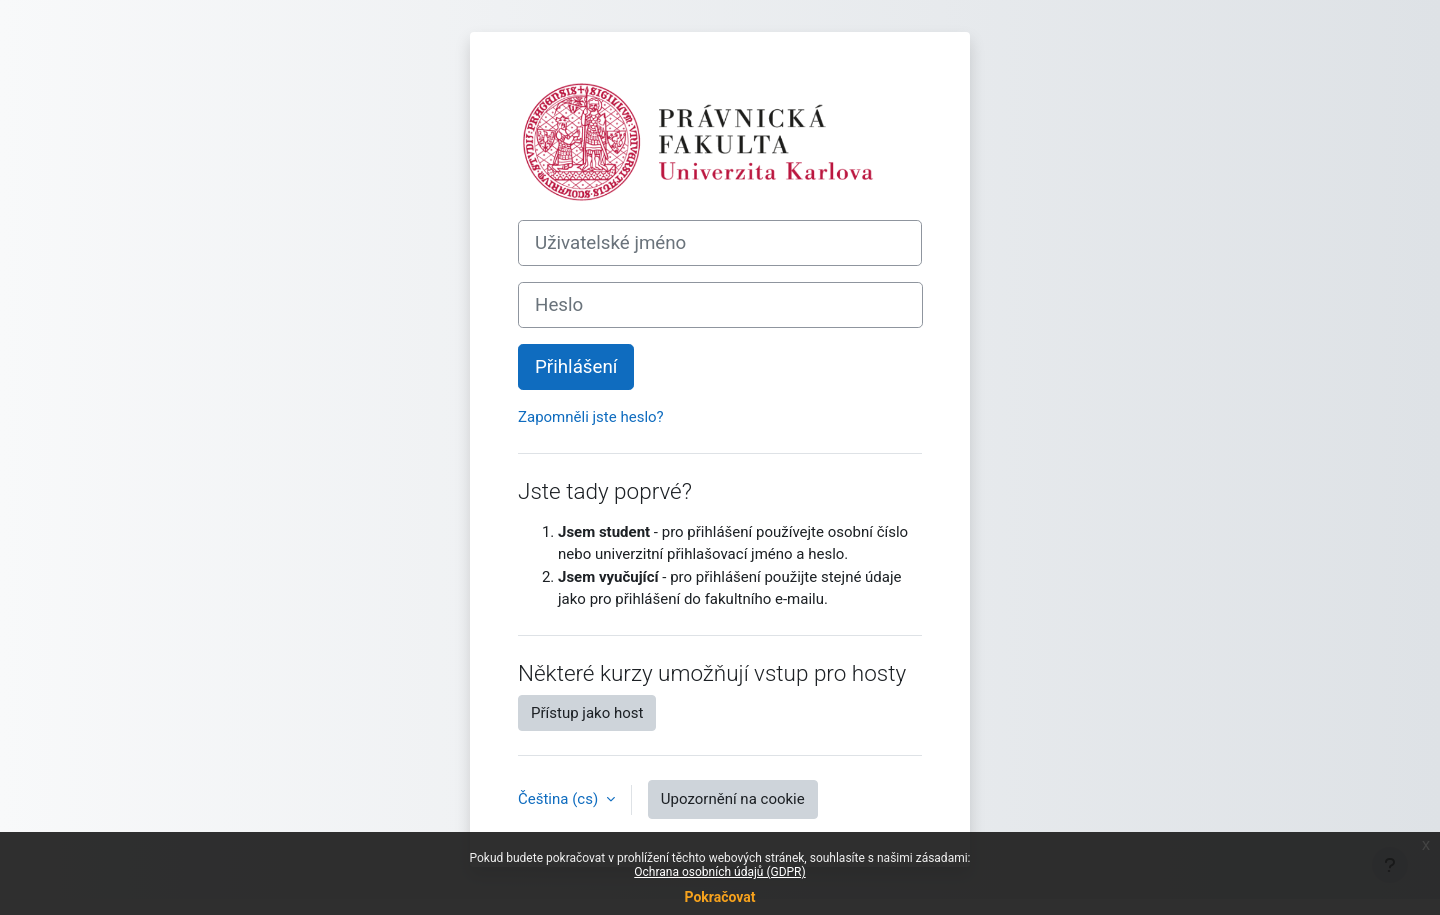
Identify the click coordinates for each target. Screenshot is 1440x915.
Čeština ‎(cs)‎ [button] (560, 799)
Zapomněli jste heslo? (591, 417)
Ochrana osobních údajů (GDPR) (719, 872)
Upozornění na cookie (733, 799)
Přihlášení (576, 367)
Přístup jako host (587, 713)
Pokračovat (719, 897)
